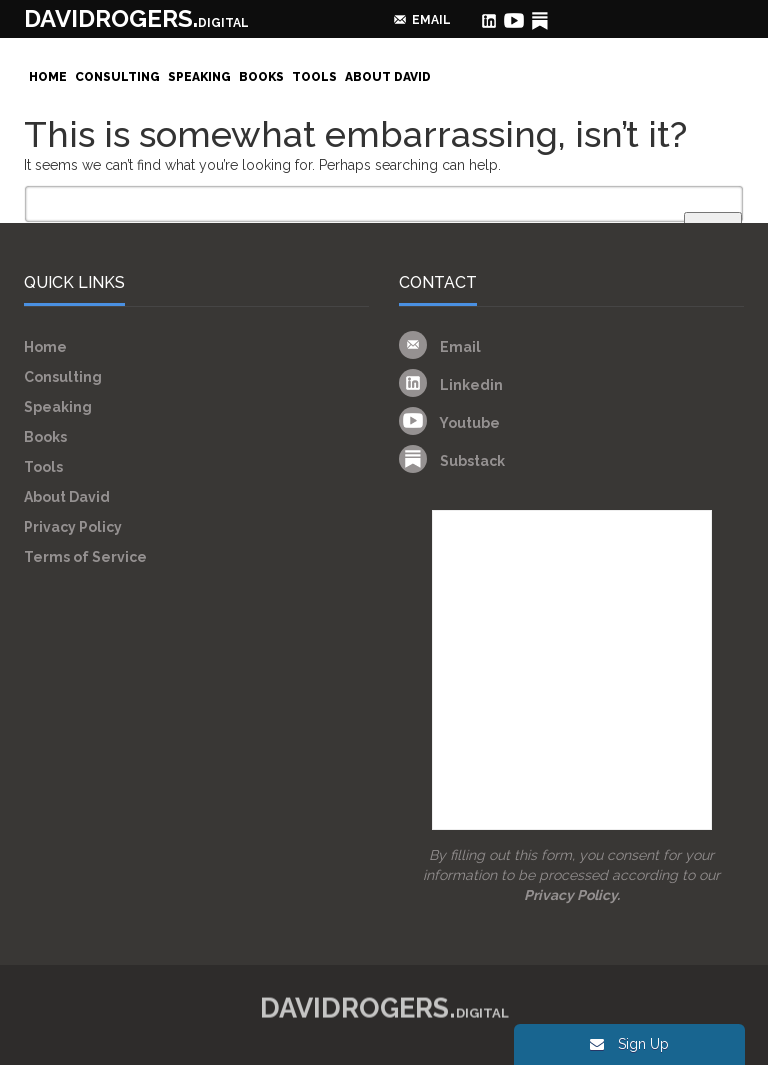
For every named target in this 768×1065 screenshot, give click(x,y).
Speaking (199, 77)
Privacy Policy (73, 527)
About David (388, 77)
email (431, 20)
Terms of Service (85, 557)
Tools (314, 77)
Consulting (117, 77)
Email (440, 347)
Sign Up (629, 1044)
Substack (452, 461)
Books (261, 77)
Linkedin (451, 385)
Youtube (449, 423)
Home (48, 77)
